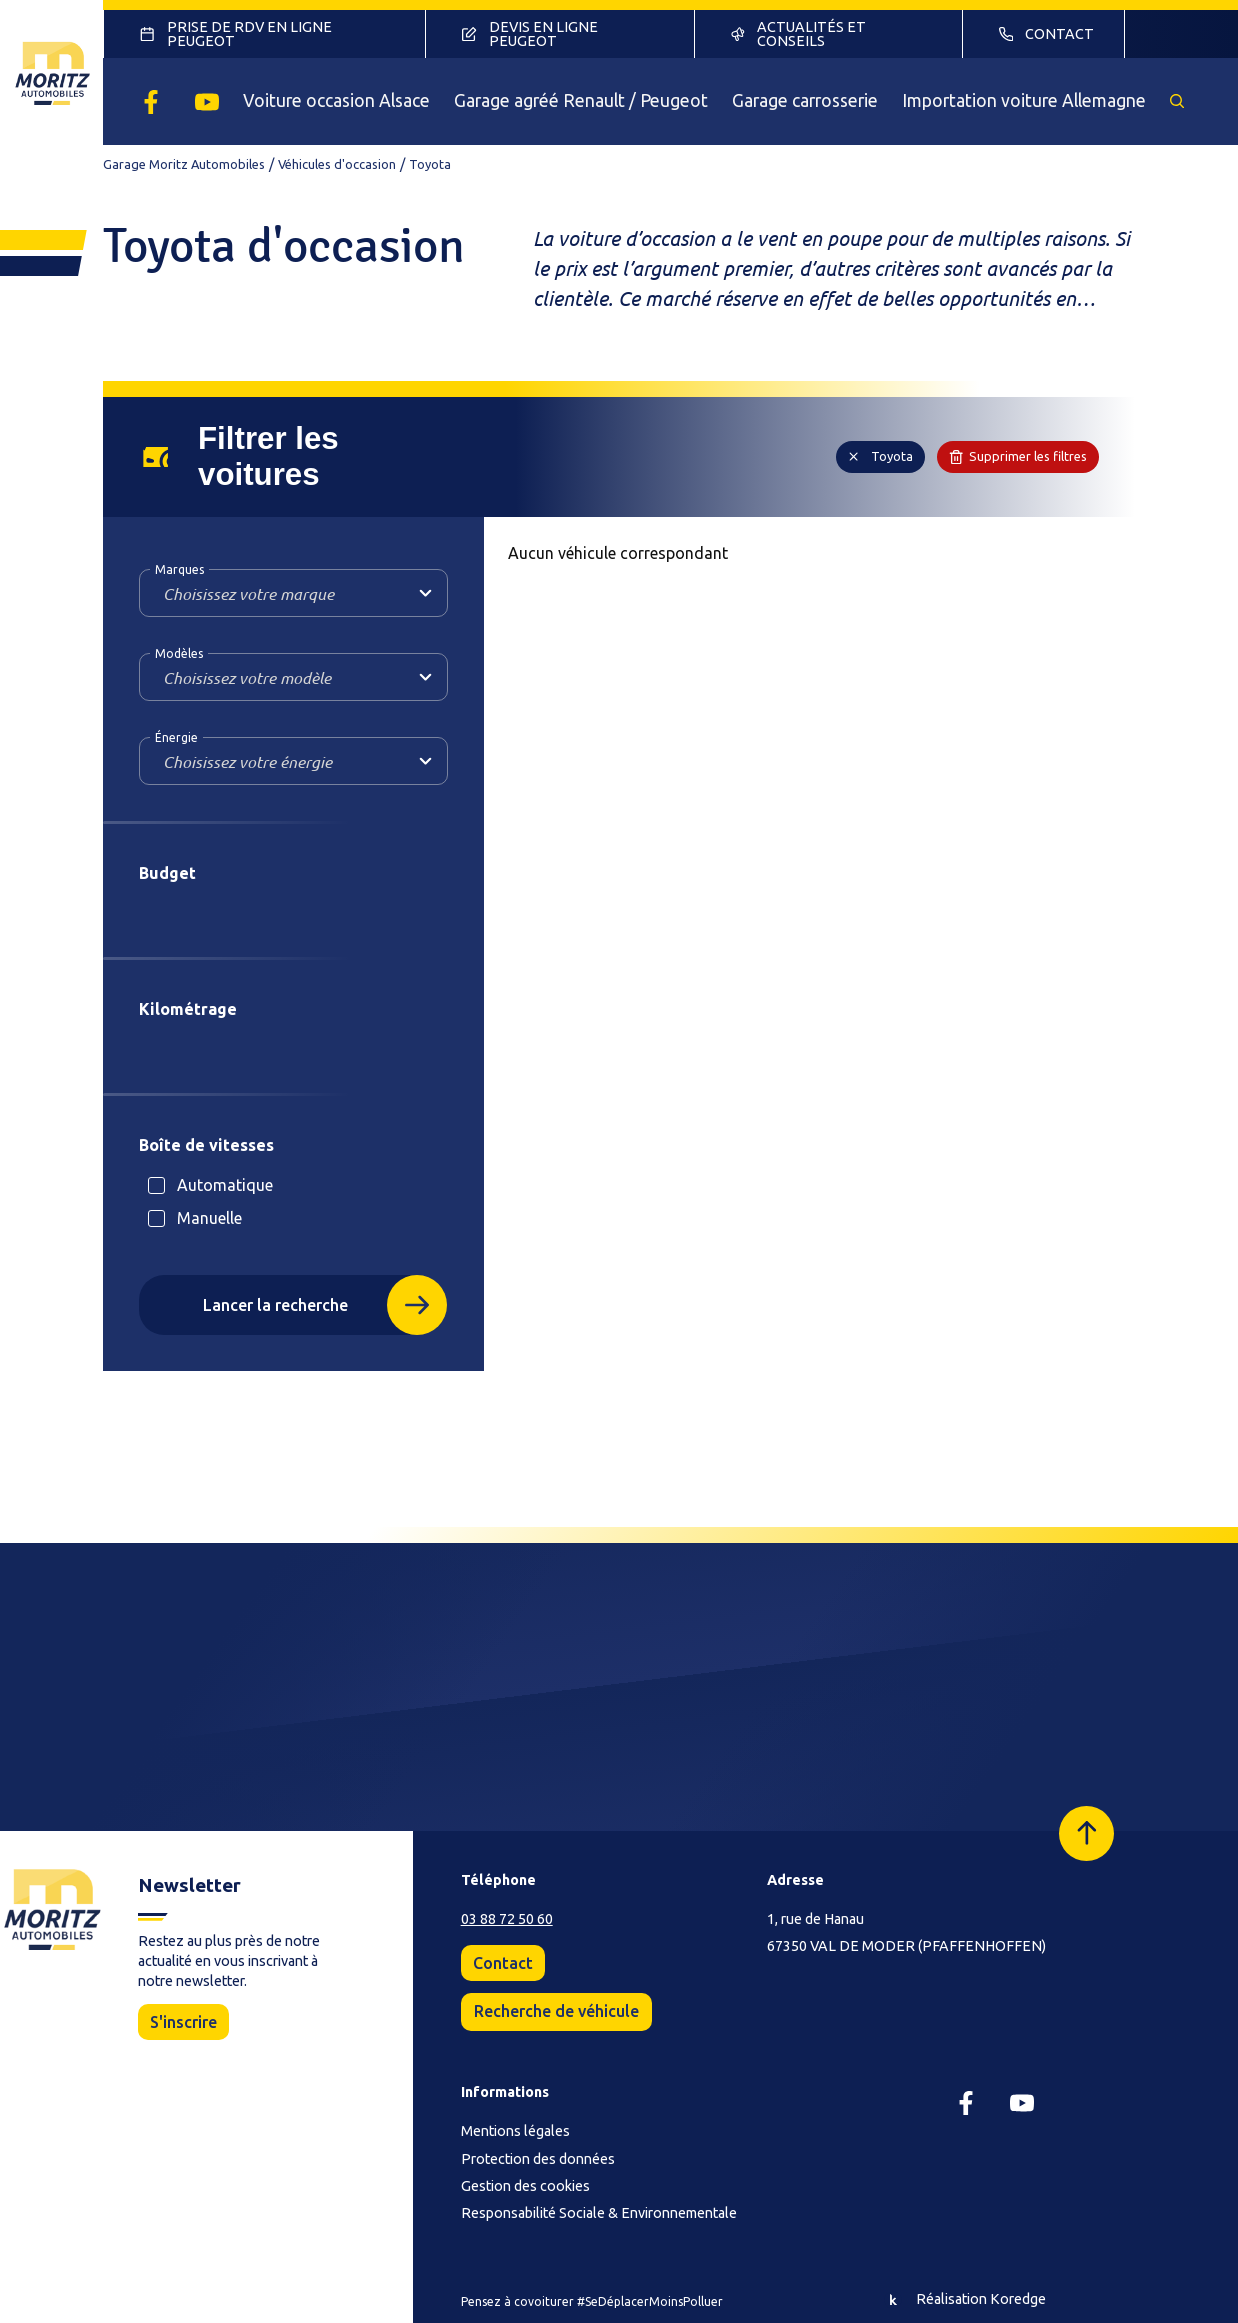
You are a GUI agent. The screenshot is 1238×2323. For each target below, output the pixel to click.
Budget (167, 873)
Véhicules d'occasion (337, 164)
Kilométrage (188, 1009)
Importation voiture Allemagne (1024, 100)
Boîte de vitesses (206, 1145)
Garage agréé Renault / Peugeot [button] (581, 100)
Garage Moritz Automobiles (184, 164)
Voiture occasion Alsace (336, 100)
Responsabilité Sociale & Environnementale (599, 2213)
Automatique (225, 1185)
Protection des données (538, 2159)
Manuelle (209, 1218)
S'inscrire (183, 2022)
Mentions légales (515, 2131)
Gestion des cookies (525, 2186)
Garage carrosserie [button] (805, 100)
